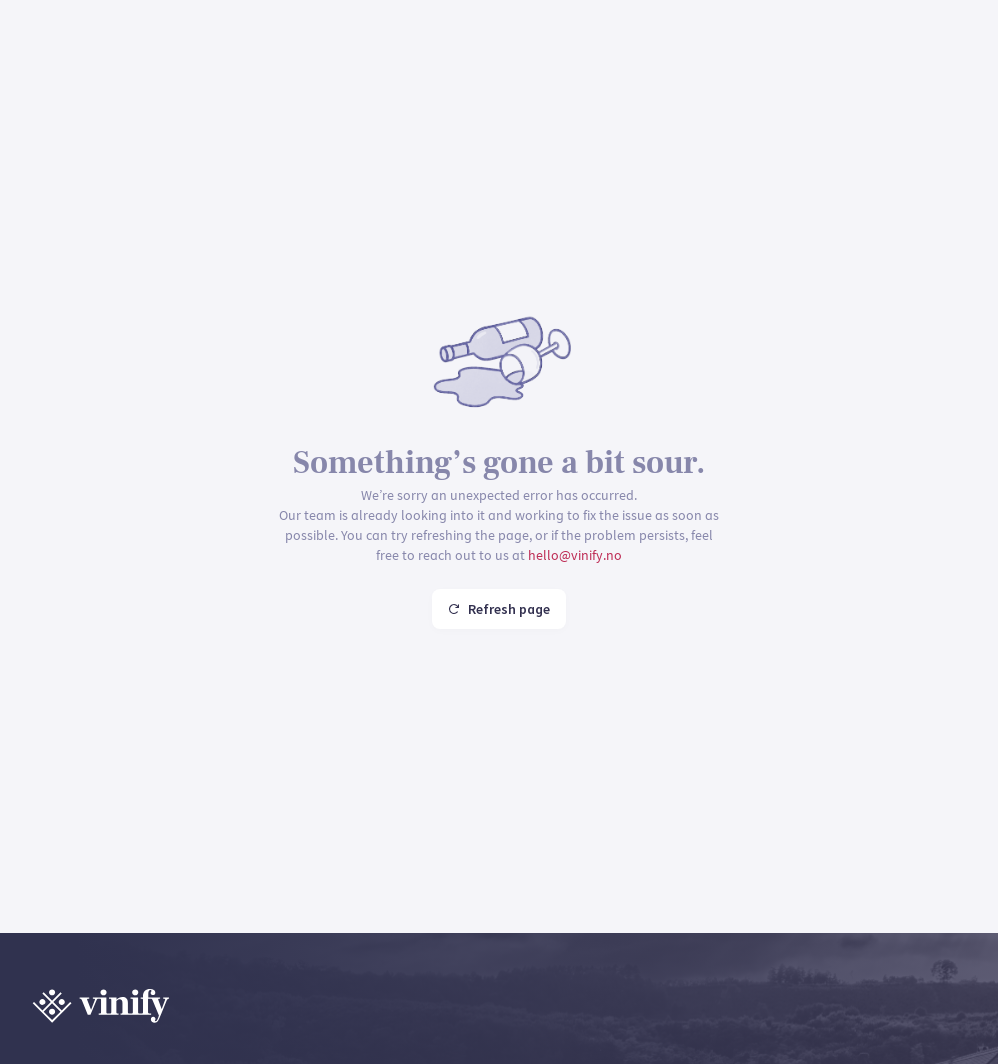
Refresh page (499, 609)
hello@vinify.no (575, 555)
